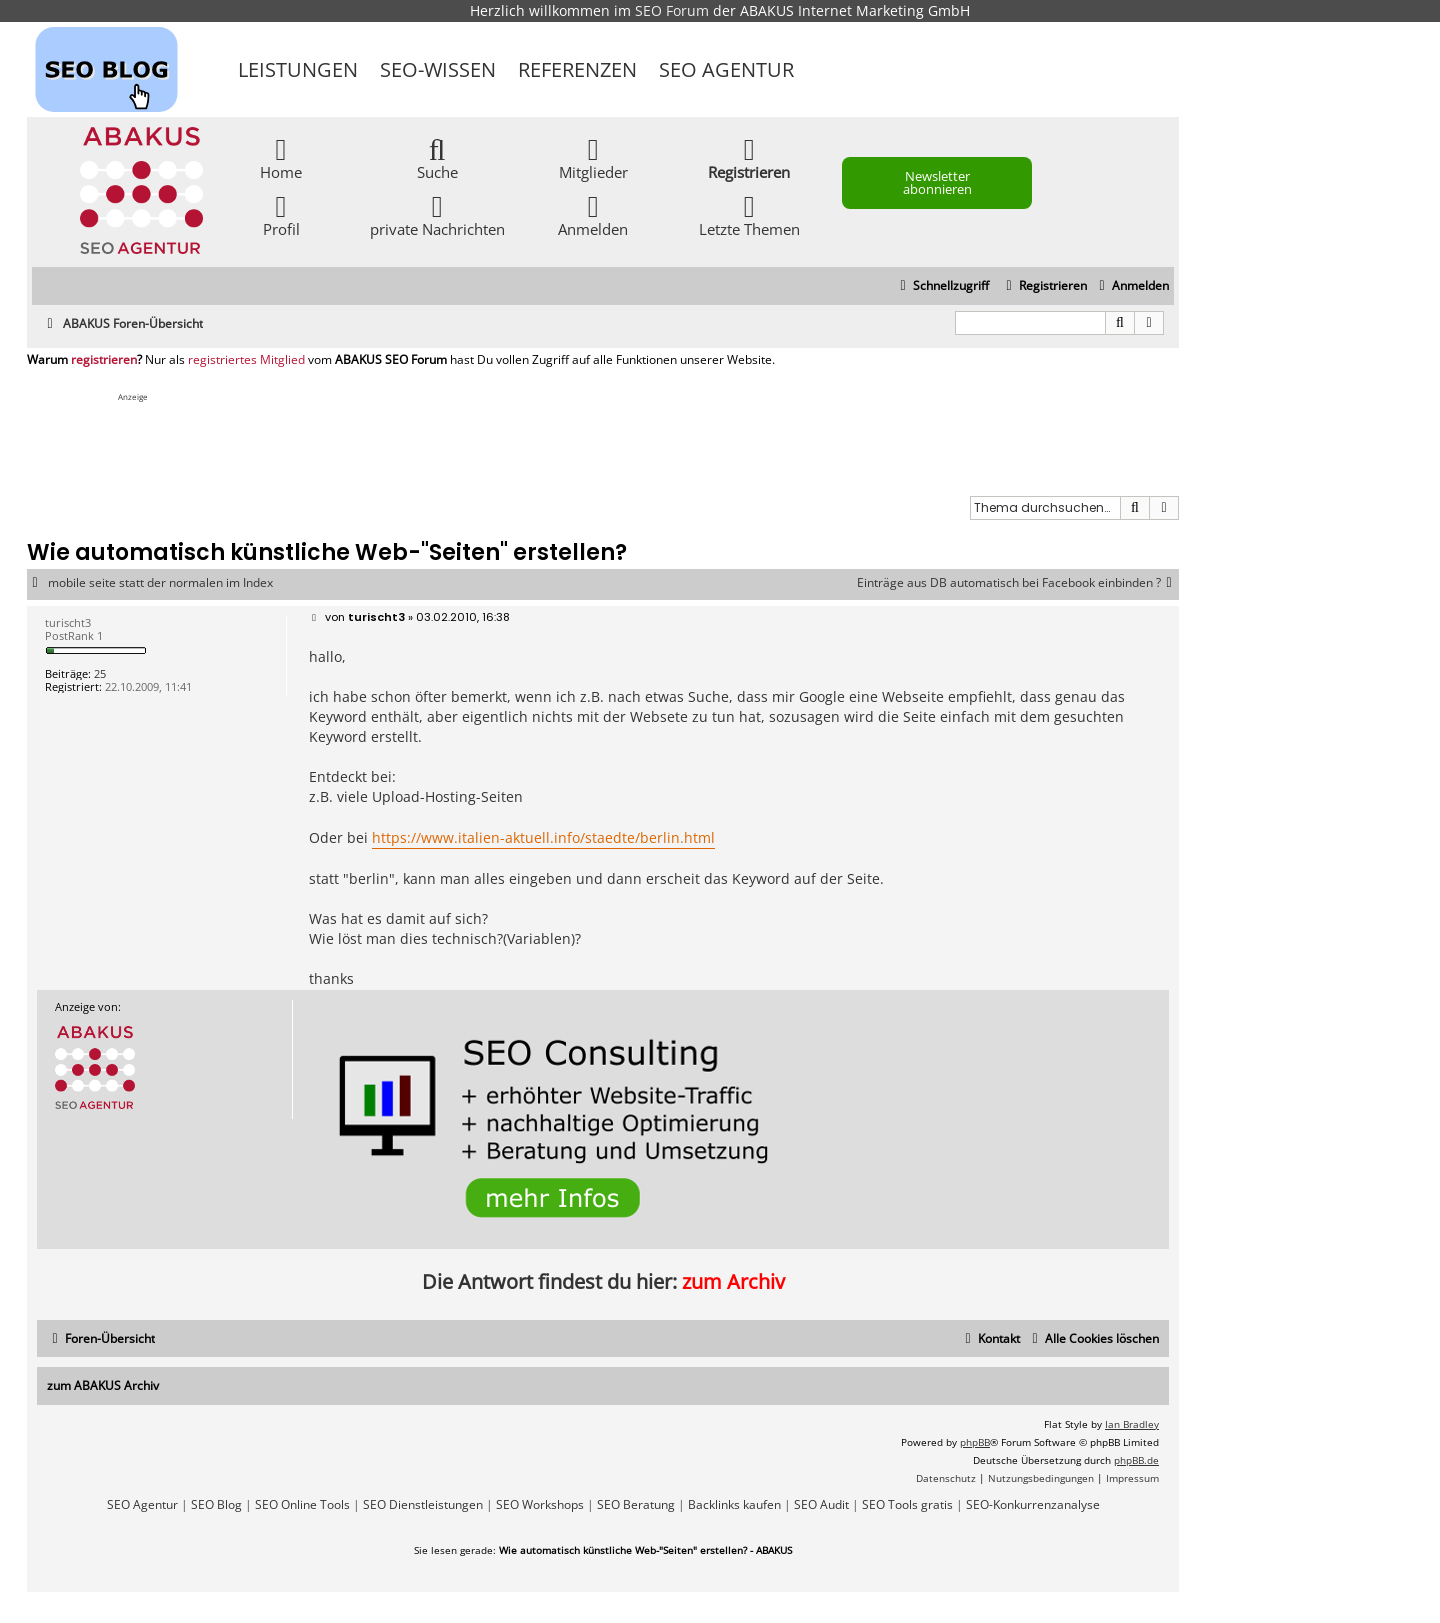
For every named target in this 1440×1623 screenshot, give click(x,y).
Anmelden (593, 214)
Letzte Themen (749, 214)
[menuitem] (1131, 286)
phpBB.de (1136, 1460)
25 (100, 673)
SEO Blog (216, 1505)
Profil (281, 214)
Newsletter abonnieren (937, 182)
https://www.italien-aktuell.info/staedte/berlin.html (543, 837)
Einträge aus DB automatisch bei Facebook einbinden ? (1018, 583)
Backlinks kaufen (734, 1505)
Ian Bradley (1132, 1424)
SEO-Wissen (438, 69)
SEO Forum (672, 10)
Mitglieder (593, 157)
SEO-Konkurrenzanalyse (1033, 1505)
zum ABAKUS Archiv (103, 1385)
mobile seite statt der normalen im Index (160, 583)
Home (281, 157)
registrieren (104, 360)
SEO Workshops (540, 1505)
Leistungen (298, 69)
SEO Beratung (636, 1505)
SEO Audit (821, 1505)
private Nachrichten (437, 214)
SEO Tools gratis (907, 1505)
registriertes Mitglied (246, 360)
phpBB (975, 1442)
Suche (437, 157)
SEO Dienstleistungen (423, 1505)
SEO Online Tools (302, 1505)
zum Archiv (733, 1281)
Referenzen (577, 69)
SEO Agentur (726, 69)
